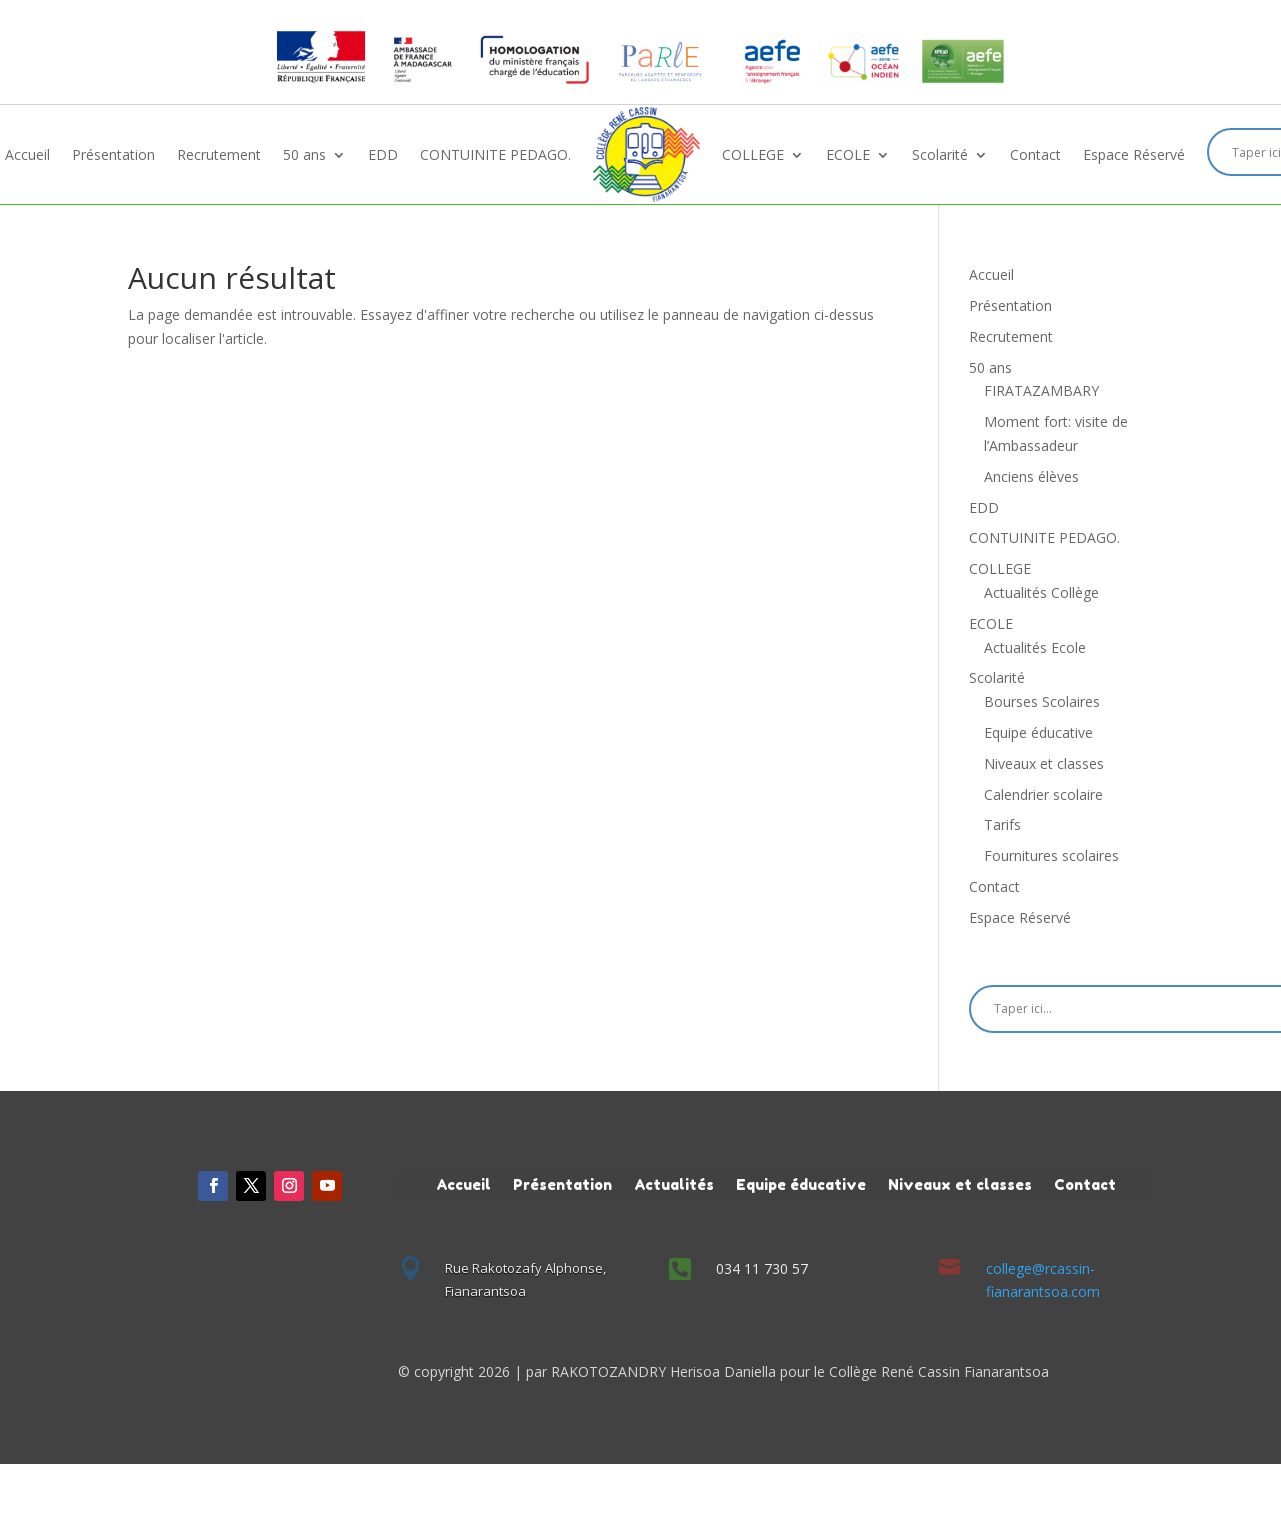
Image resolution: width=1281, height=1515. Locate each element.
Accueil (27, 154)
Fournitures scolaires (1051, 855)
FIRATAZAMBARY (1041, 390)
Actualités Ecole (1035, 647)
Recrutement (219, 154)
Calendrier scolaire (1043, 794)
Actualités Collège (1041, 592)
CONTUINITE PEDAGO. (495, 154)
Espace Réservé (1134, 154)
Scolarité (940, 154)
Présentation (113, 154)
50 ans (304, 154)
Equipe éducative (1038, 732)
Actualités (674, 1184)
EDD (383, 154)
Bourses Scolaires (1042, 701)
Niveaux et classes (1044, 763)
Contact (1035, 154)
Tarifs (1002, 824)
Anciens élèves (1031, 476)
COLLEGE (753, 154)
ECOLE (848, 154)
